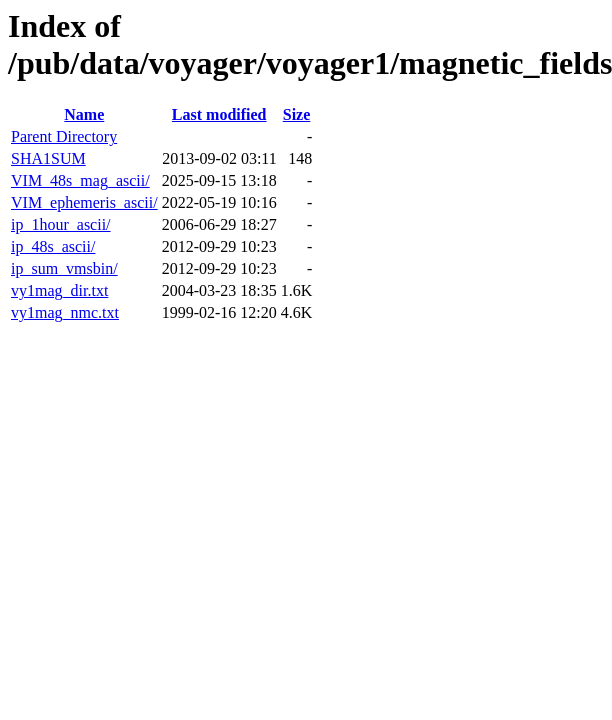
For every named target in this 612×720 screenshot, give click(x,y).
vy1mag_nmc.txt (65, 312)
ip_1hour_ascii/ (61, 224)
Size (297, 114)
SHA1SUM (48, 158)
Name (84, 114)
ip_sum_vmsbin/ (64, 268)
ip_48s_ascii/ (53, 246)
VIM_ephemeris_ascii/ (84, 202)
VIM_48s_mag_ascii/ (80, 180)
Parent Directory (64, 136)
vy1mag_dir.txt (59, 290)
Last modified (219, 114)
